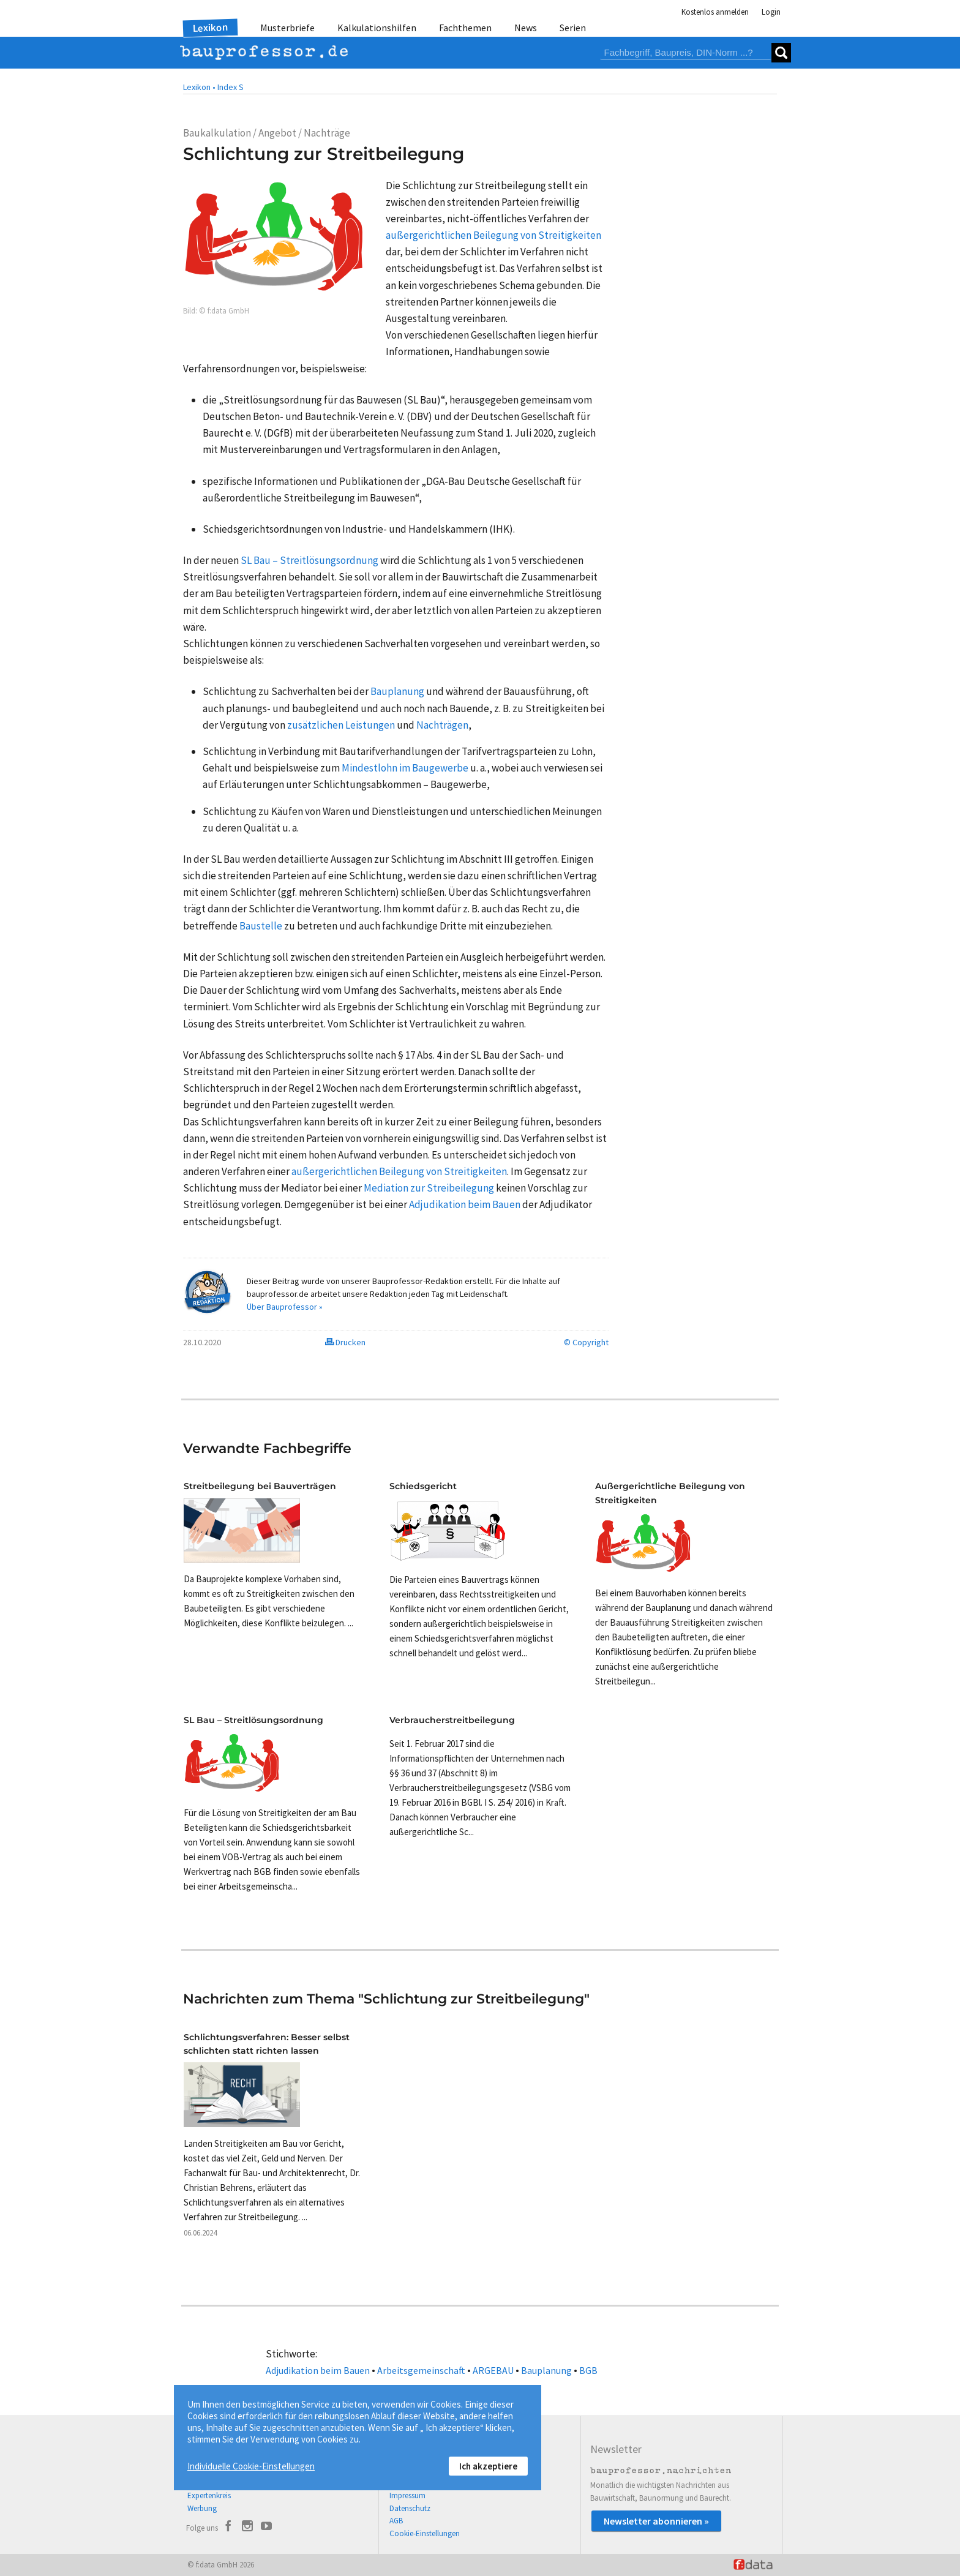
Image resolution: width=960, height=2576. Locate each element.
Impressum (407, 2495)
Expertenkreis (209, 2495)
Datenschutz (409, 2508)
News (525, 27)
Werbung (202, 2508)
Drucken (345, 1342)
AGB (396, 2520)
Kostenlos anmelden (715, 12)
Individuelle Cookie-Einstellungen (251, 2466)
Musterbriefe (287, 27)
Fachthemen (465, 27)
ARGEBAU (493, 2370)
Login (771, 12)
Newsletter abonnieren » (656, 2521)
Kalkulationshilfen (376, 27)
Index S (230, 86)
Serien (573, 27)
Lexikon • (199, 86)
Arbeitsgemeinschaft (421, 2370)
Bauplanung (546, 2370)
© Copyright (586, 1342)
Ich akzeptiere (488, 2466)
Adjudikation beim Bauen (318, 2370)
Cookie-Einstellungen (424, 2533)
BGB (588, 2370)
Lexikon (210, 27)
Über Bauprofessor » (285, 1306)
